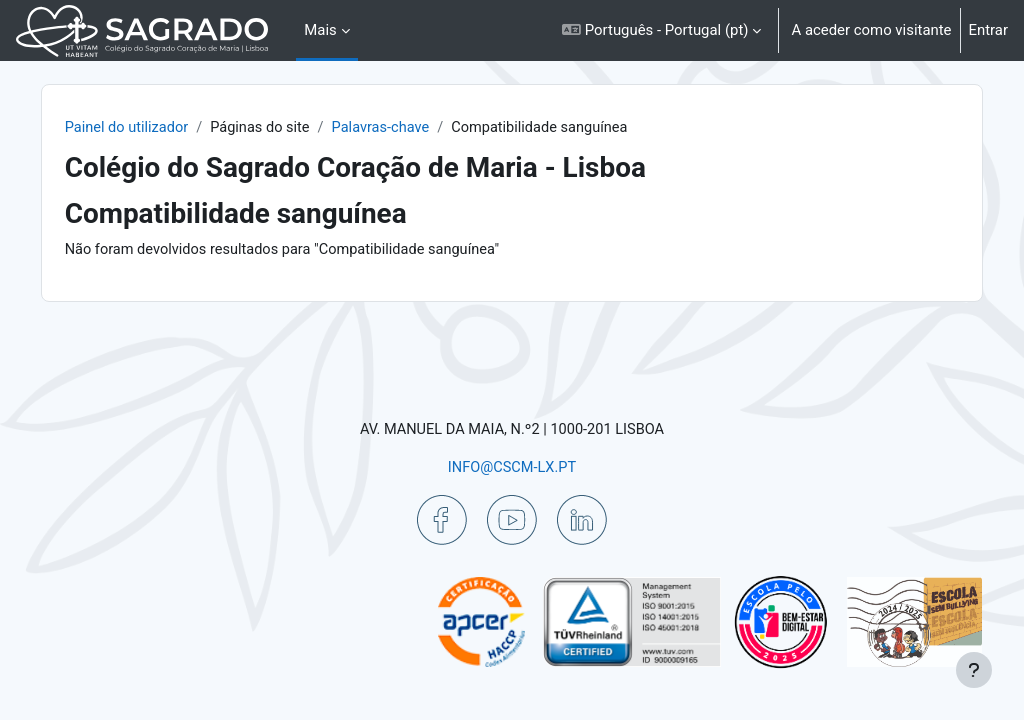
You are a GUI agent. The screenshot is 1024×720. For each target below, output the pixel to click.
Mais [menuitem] (320, 30)
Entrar (989, 30)
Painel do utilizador (163, 128)
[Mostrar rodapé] (974, 670)
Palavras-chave (423, 128)
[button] (661, 30)
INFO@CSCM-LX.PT (512, 467)
